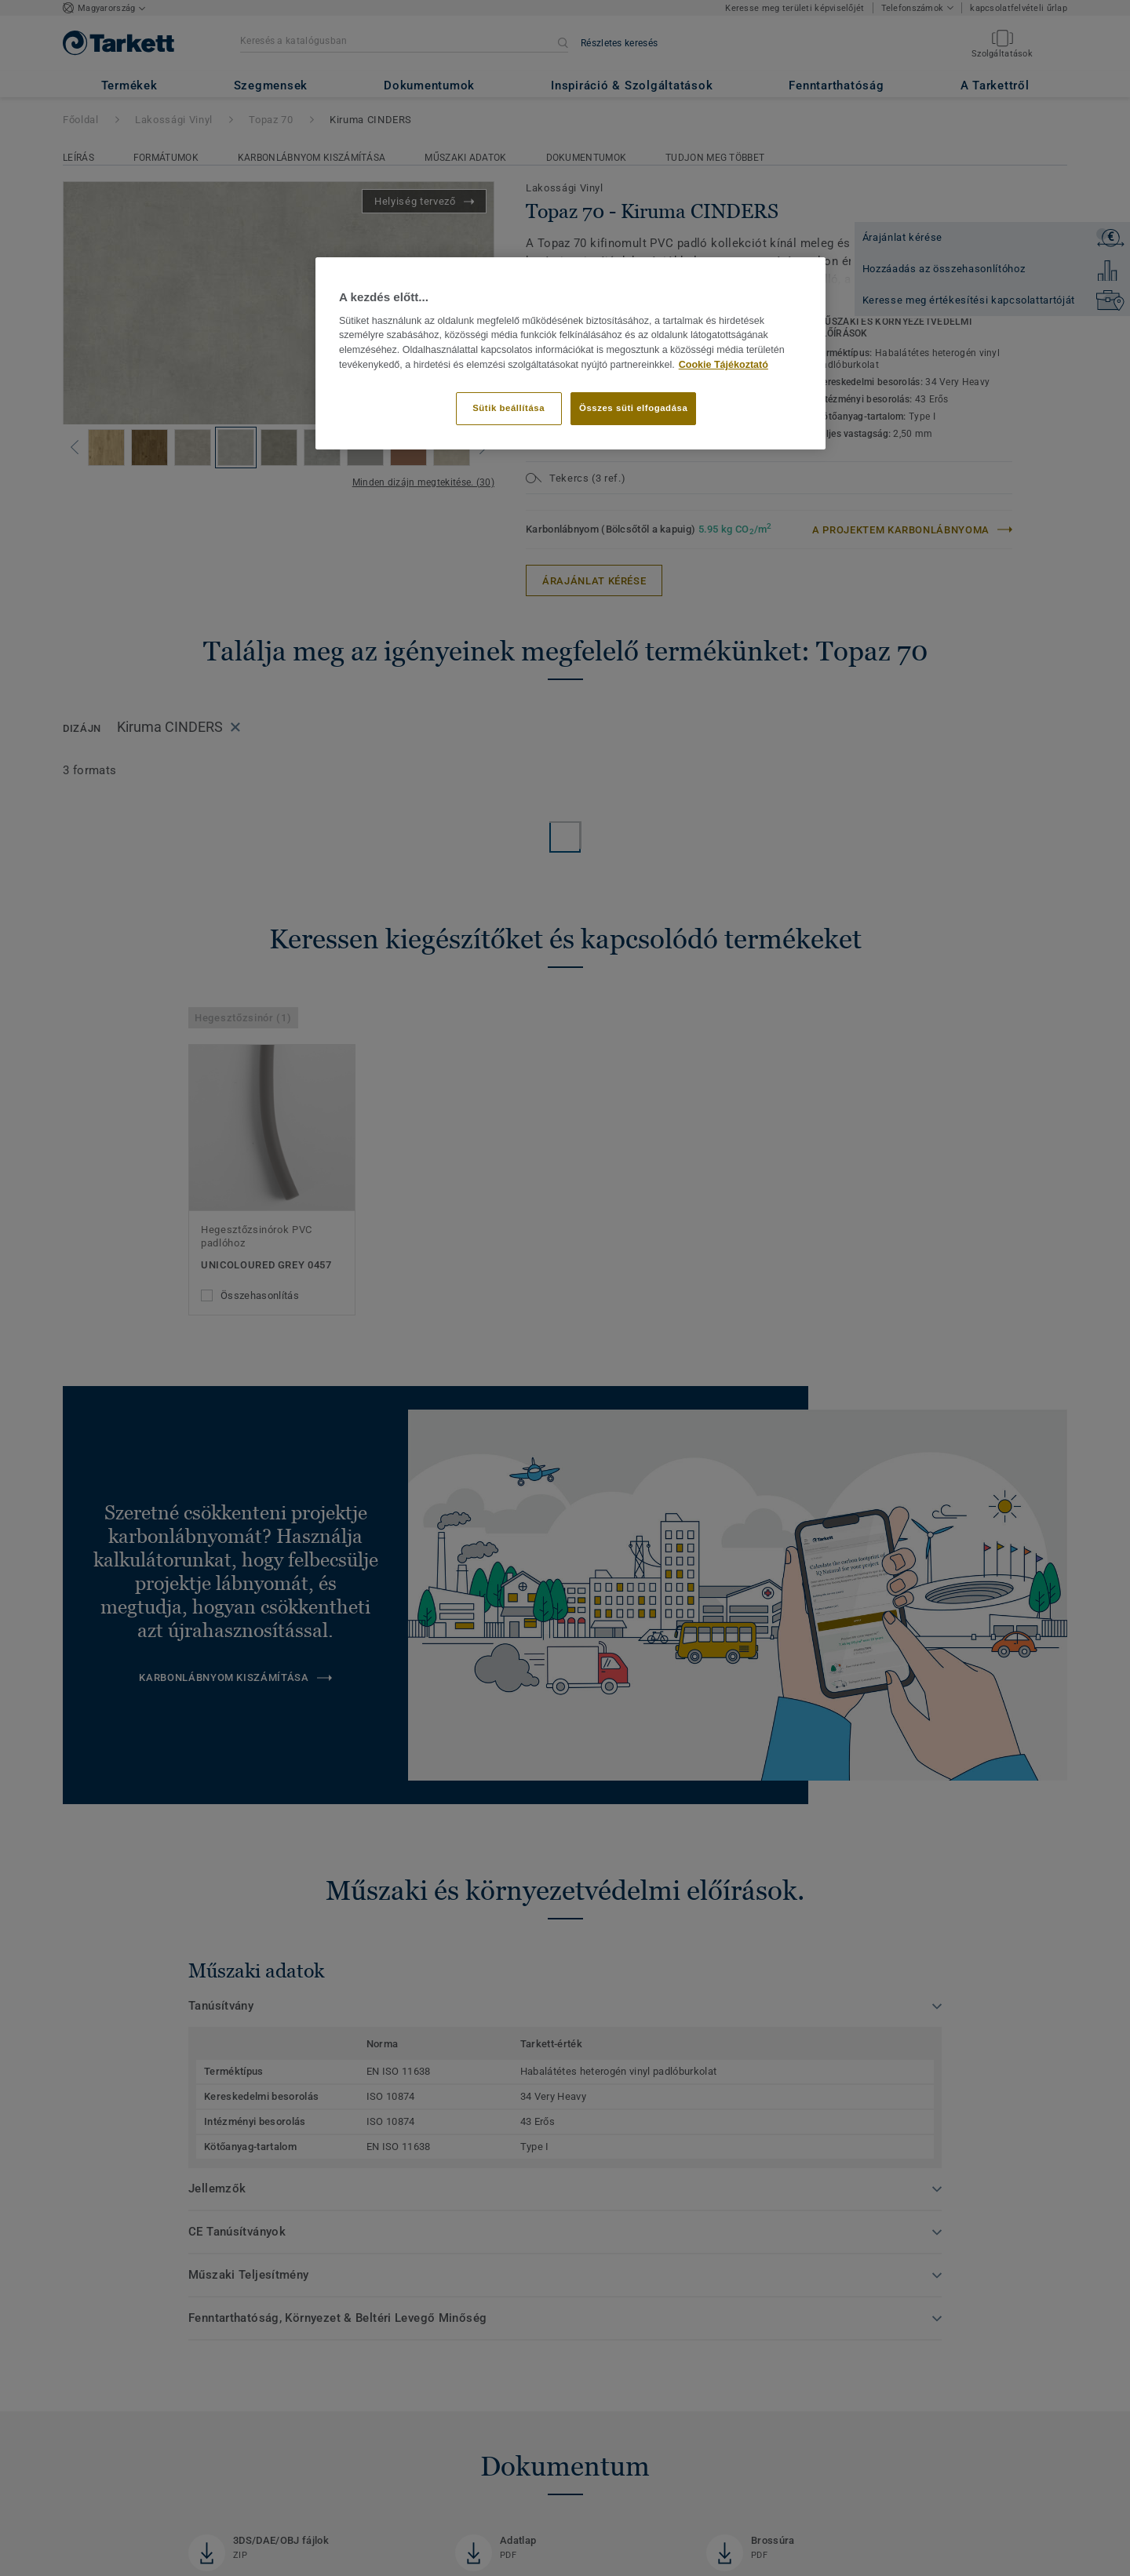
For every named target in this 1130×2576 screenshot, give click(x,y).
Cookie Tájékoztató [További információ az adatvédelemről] (723, 364)
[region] (570, 353)
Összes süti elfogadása (633, 408)
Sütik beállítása (508, 408)
